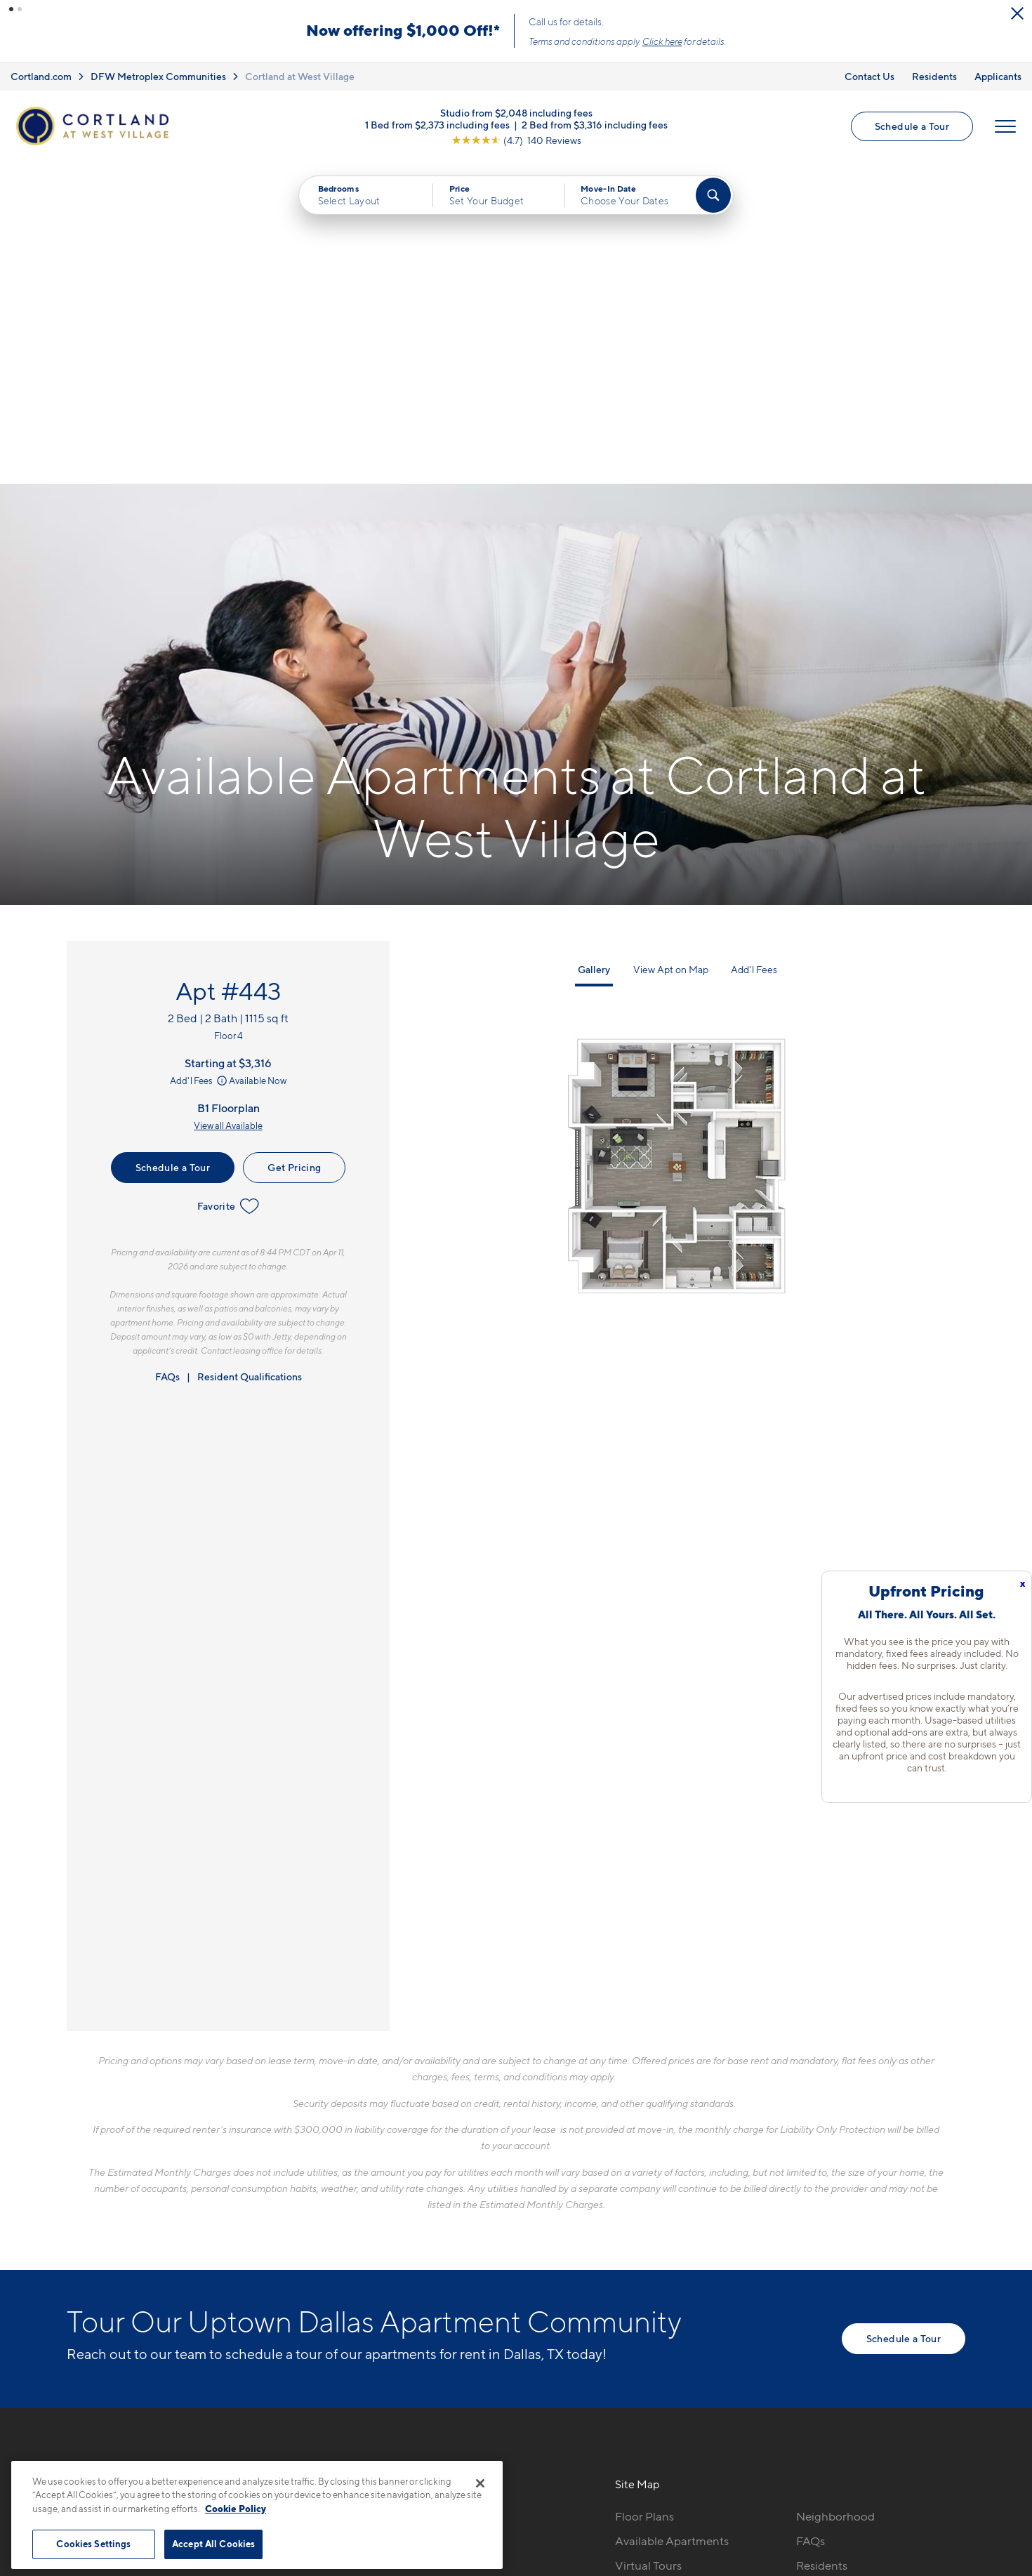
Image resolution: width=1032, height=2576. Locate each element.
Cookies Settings (93, 2543)
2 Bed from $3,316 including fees (595, 124)
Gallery (594, 647)
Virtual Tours (648, 2243)
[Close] (480, 2483)
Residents (934, 76)
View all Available (228, 803)
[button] (11, 9)
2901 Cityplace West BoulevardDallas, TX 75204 (359, 2227)
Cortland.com (41, 76)
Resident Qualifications (249, 1054)
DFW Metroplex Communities (158, 76)
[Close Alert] (1017, 13)
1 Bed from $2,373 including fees (437, 124)
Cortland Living (656, 2317)
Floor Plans (644, 2194)
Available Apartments (672, 2219)
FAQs (167, 1054)
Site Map (578, 2454)
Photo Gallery (651, 2268)
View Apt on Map (670, 647)
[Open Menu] (1005, 126)
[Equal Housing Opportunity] (284, 2270)
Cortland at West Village (300, 76)
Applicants (997, 76)
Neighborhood (835, 2194)
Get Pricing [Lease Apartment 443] (294, 845)
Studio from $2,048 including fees (516, 112)
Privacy (450, 2454)
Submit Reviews (512, 2454)
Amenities (641, 2292)
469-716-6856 (315, 2194)
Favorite (228, 884)
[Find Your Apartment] (713, 195)
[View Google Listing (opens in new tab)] (516, 139)
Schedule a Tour (912, 126)
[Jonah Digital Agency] (932, 2446)
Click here (662, 41)
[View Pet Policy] (395, 2270)
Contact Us (869, 76)
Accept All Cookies (213, 2543)
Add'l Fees (200, 758)
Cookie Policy (235, 2508)
